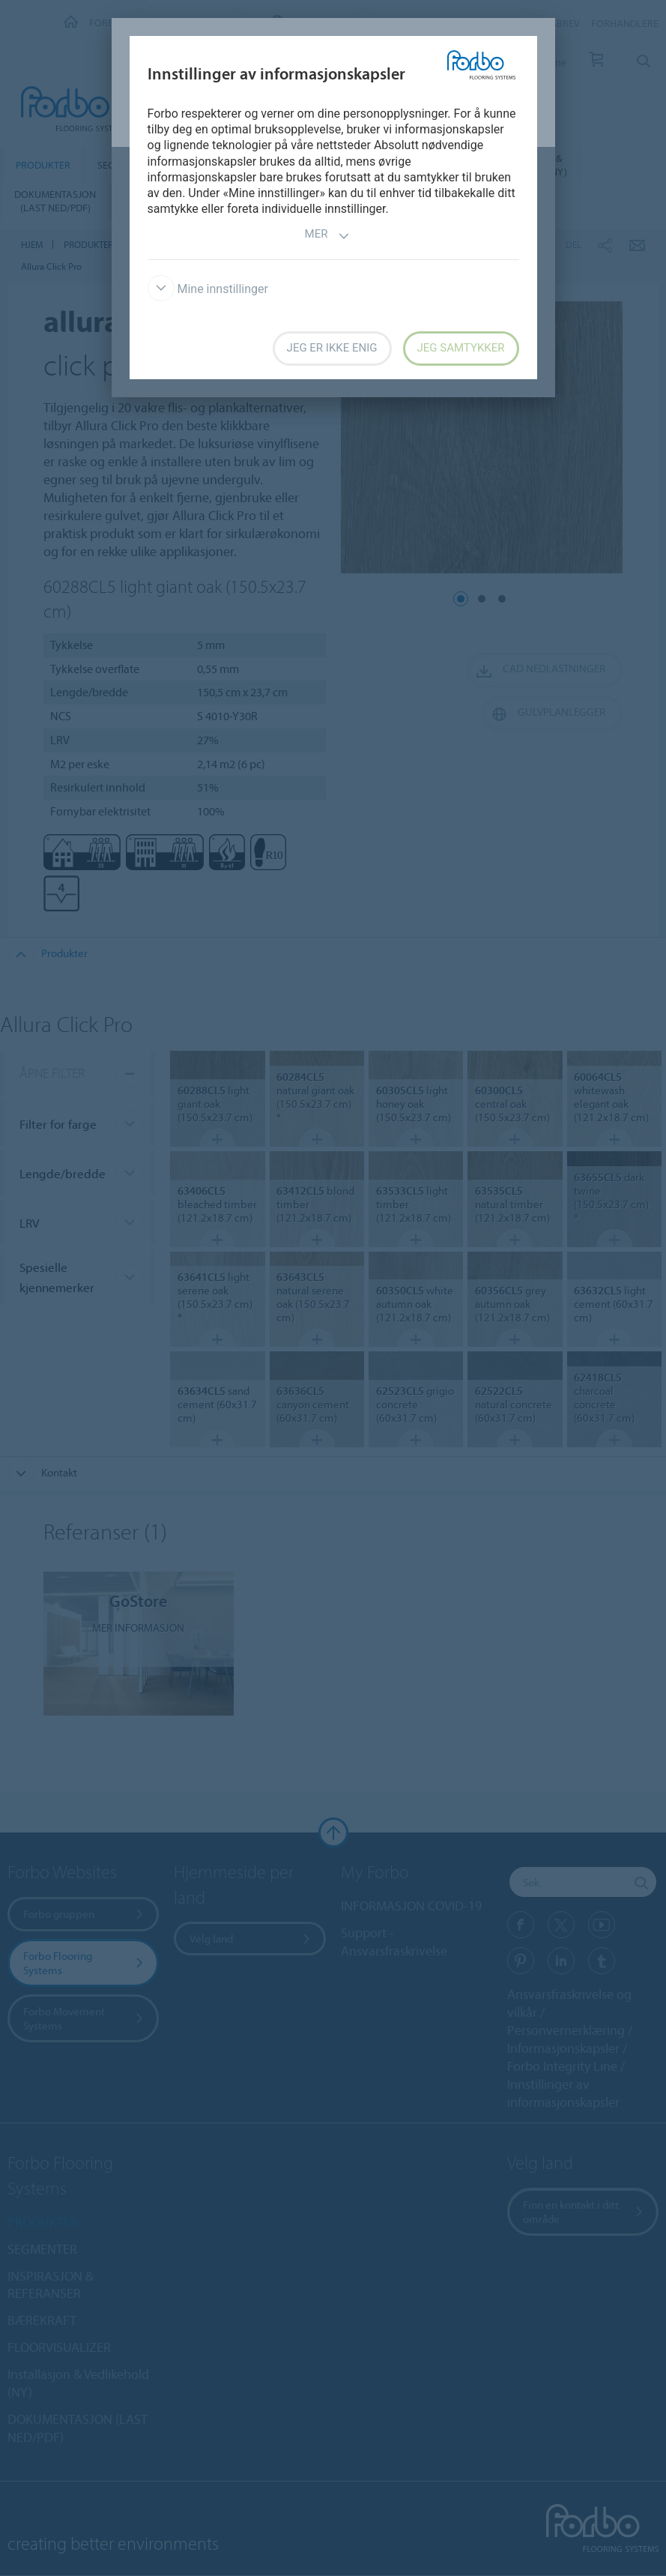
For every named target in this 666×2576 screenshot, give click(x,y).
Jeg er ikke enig (332, 348)
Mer (328, 235)
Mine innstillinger (208, 289)
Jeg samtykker (461, 348)
